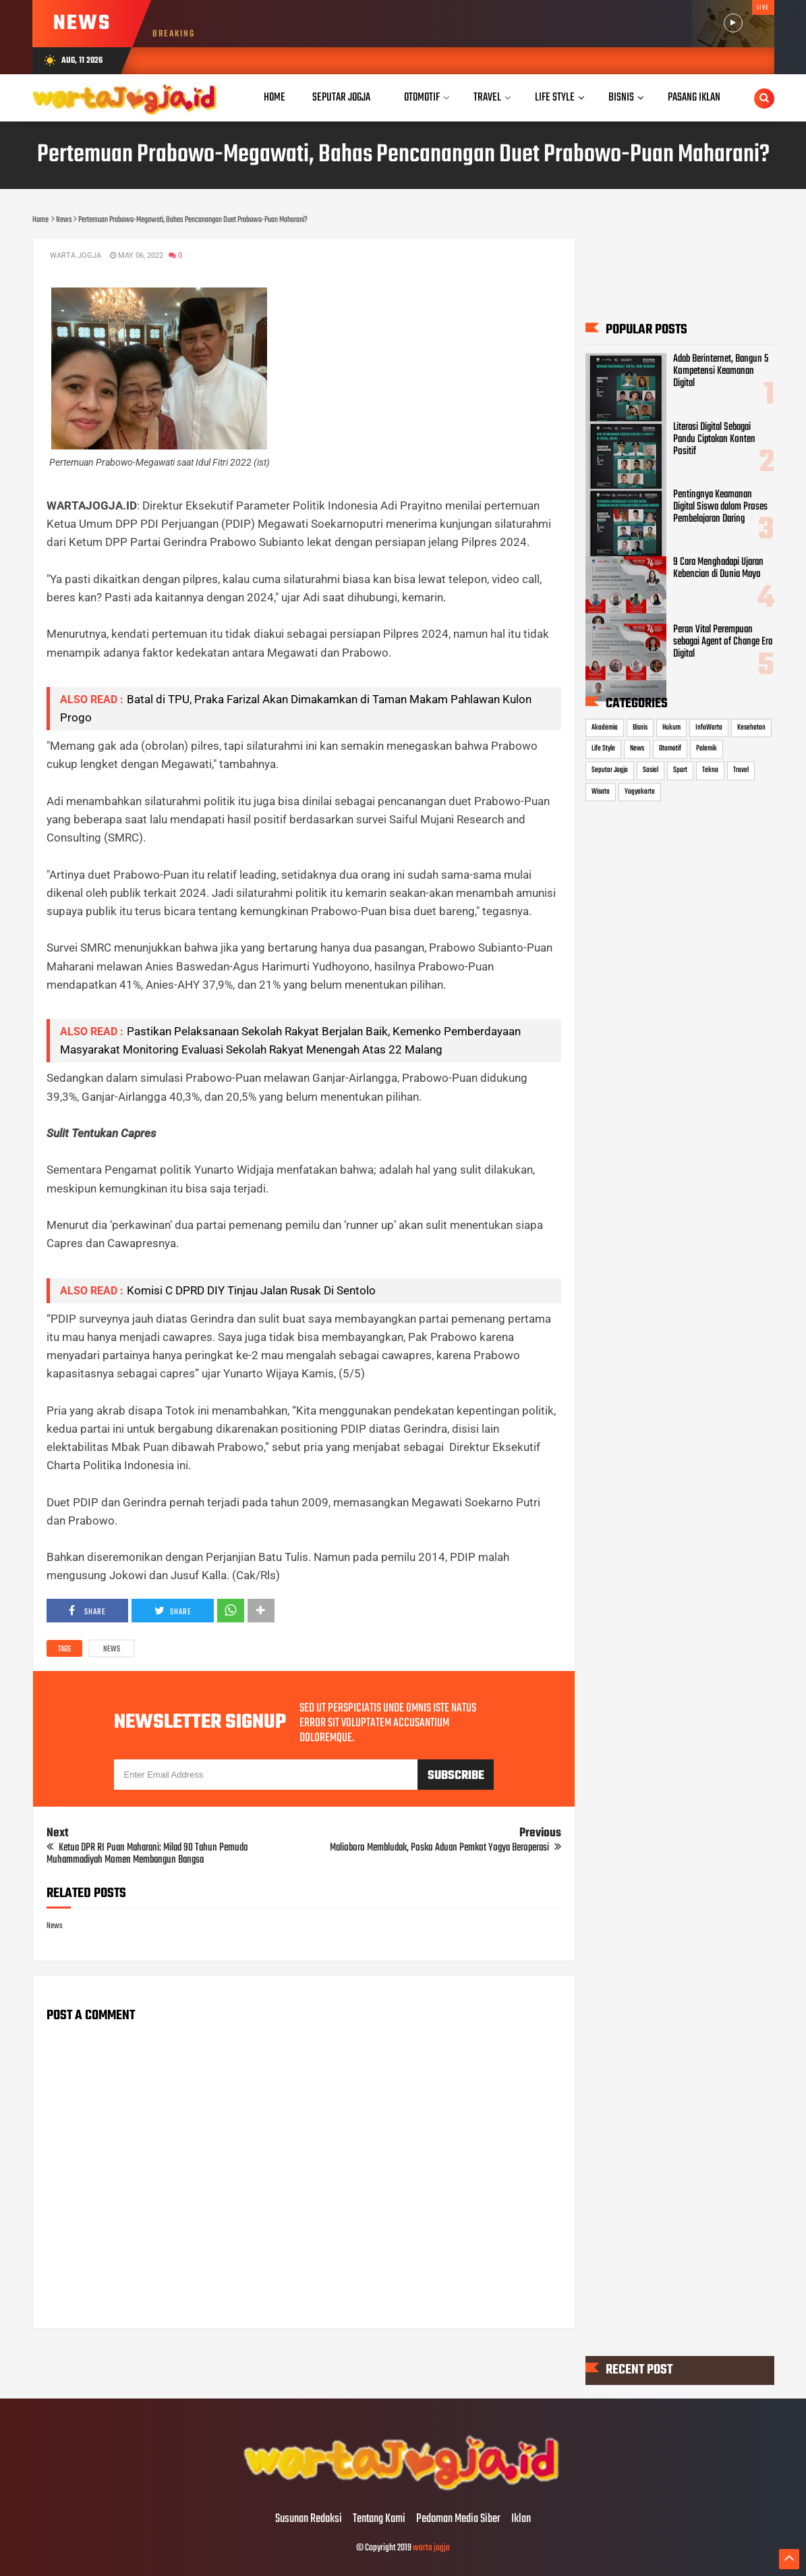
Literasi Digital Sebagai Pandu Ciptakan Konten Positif (714, 439)
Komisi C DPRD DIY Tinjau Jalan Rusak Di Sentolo (251, 1290)
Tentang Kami (379, 2519)
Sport (680, 770)
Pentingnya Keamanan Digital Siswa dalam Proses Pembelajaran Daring (720, 507)
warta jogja (431, 2548)
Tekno (710, 770)
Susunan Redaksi (308, 2519)
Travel (741, 770)
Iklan (521, 2519)
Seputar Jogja (610, 770)
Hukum (671, 727)
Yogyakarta (640, 792)
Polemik (706, 749)
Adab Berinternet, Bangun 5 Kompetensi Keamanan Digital (720, 372)
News (111, 1649)
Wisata (601, 792)
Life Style (603, 749)
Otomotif (670, 749)
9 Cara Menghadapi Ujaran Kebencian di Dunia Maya (718, 568)
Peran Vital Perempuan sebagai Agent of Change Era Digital (722, 642)
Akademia (605, 727)
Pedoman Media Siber (458, 2519)
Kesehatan (751, 727)
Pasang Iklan (694, 97)
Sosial (650, 770)
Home (274, 97)
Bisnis (640, 727)
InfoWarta (708, 727)
